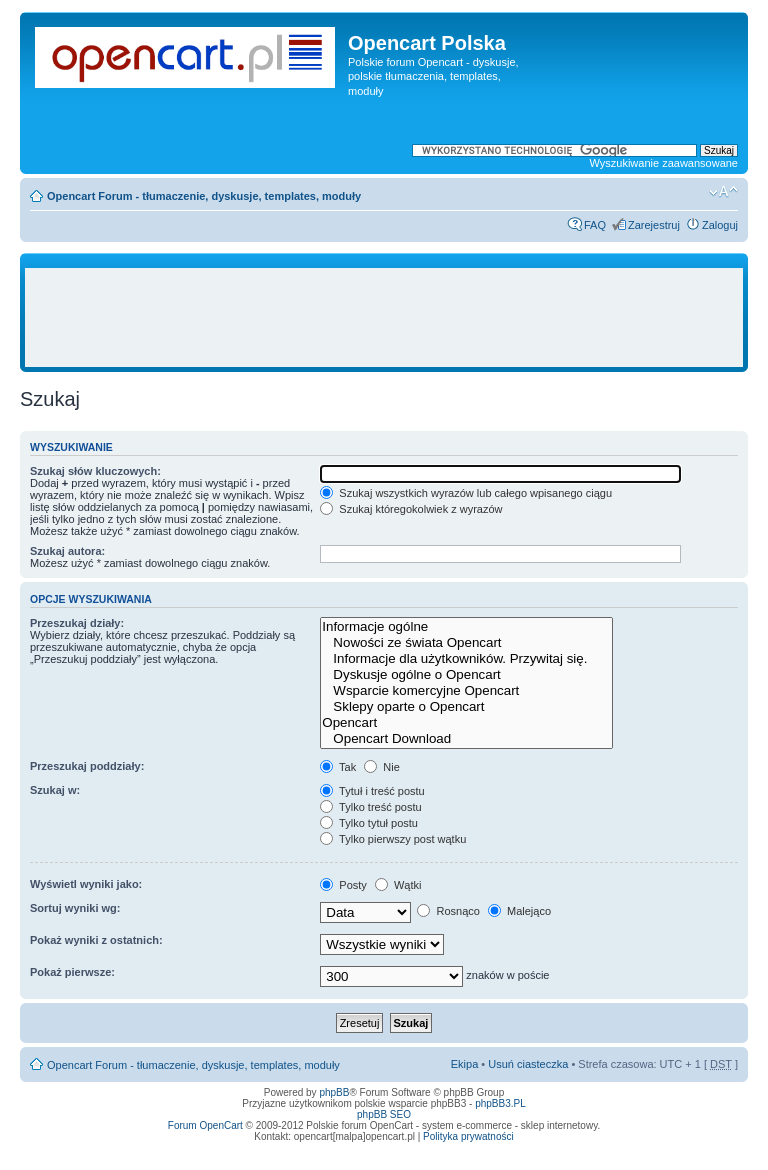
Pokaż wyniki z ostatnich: (96, 940)
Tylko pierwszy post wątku (393, 839)
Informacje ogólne (466, 627)
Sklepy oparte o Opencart (466, 707)
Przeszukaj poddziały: (87, 766)
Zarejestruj (654, 225)
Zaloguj (720, 225)
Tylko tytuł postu (369, 823)
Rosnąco (448, 911)
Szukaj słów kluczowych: (95, 471)
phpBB (334, 1092)
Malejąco (519, 911)
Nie (382, 767)
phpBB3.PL (500, 1103)
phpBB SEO (384, 1114)
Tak (338, 767)
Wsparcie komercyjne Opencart (466, 691)
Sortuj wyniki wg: (75, 908)
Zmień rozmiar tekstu (723, 192)
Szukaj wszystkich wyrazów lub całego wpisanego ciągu (466, 493)
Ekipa (465, 1064)
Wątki (398, 885)
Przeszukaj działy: (77, 623)
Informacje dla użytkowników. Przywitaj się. (466, 659)
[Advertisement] (394, 318)
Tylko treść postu (370, 807)
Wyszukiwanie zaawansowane (664, 163)
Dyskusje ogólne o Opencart (466, 675)
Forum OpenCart (205, 1125)
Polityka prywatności (468, 1136)
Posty (343, 885)
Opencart (466, 723)
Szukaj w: (55, 790)
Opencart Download (466, 739)
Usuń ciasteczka (528, 1064)
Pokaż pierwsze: (72, 972)
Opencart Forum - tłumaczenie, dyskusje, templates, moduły (204, 196)
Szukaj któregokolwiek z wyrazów (411, 509)
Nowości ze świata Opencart (466, 643)
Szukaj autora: (67, 551)
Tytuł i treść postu (372, 791)
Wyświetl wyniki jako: (86, 884)
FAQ (595, 225)
